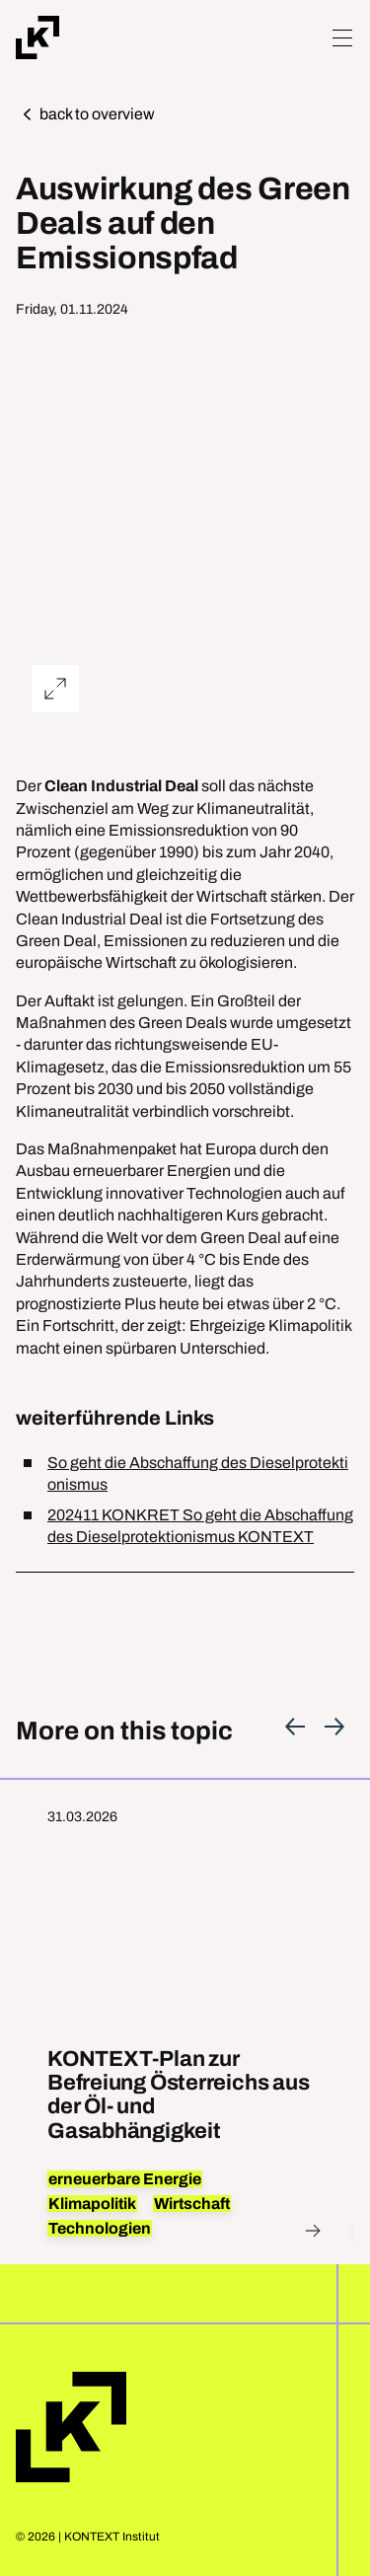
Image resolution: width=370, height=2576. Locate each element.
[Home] (37, 37)
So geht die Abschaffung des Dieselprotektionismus (197, 1473)
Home (71, 2427)
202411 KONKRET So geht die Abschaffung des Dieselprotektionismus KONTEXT (200, 1526)
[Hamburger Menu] (342, 38)
